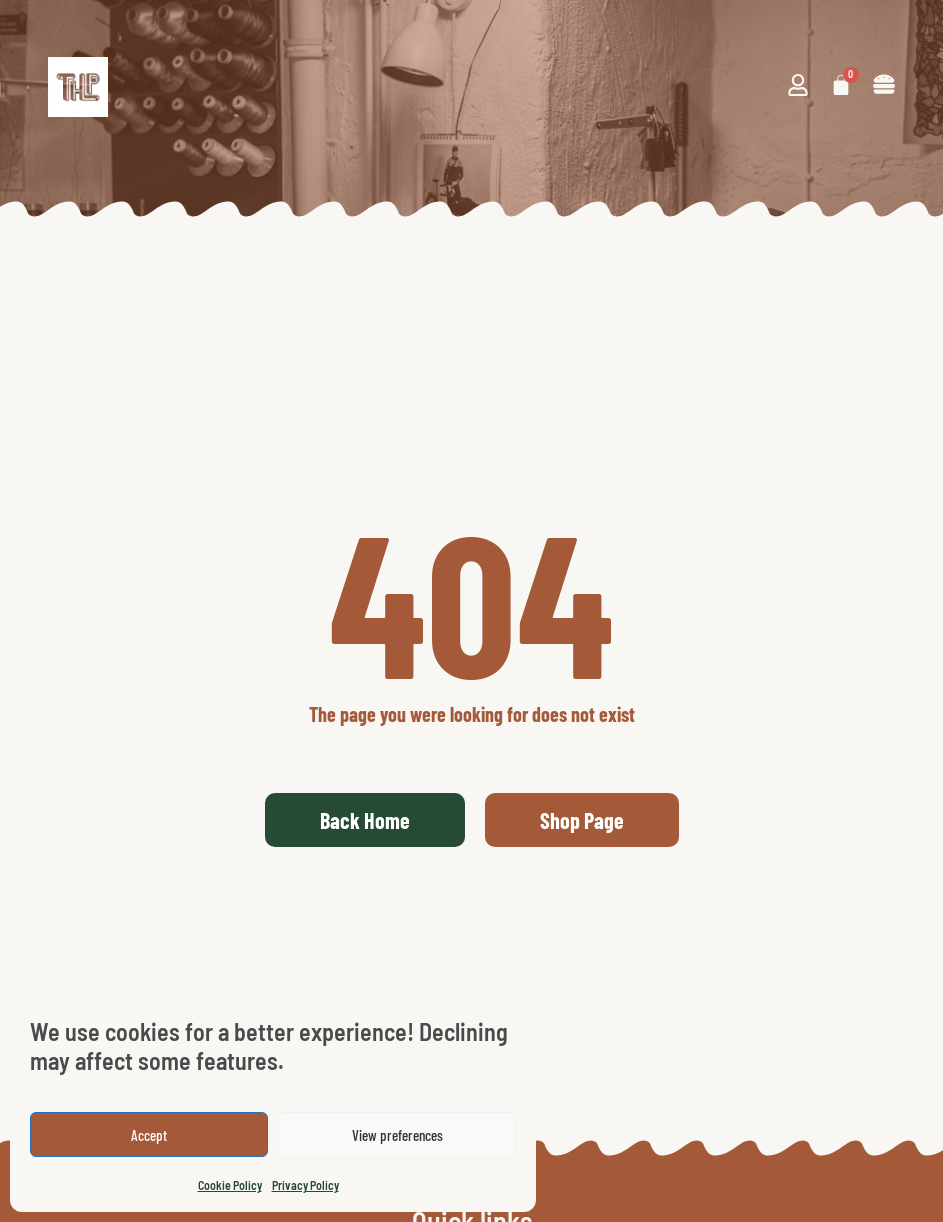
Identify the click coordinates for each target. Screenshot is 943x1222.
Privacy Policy (305, 1185)
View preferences (397, 1135)
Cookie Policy (230, 1185)
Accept (149, 1135)
